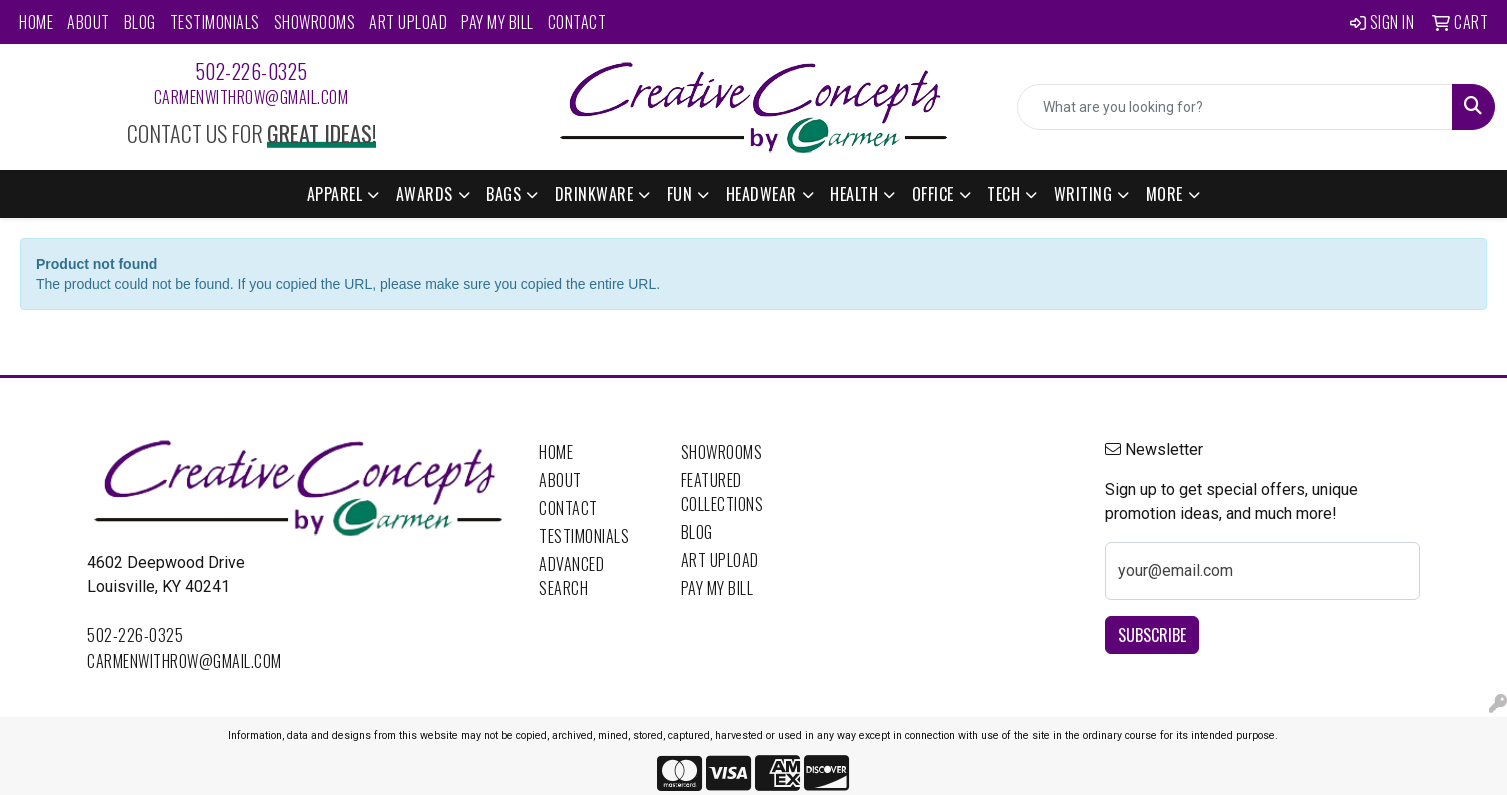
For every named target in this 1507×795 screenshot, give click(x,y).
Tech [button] (1003, 194)
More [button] (1164, 194)
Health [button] (854, 194)
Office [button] (933, 194)
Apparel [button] (335, 194)
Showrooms (315, 22)
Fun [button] (680, 194)
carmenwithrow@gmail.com (251, 97)
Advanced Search (571, 576)
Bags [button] (503, 194)
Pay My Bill (497, 22)
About (88, 22)
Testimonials (215, 22)
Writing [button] (1083, 194)
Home (36, 22)
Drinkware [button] (594, 194)
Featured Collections (722, 492)
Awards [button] (424, 194)
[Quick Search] (1235, 107)
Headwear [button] (761, 194)
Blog (140, 22)
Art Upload (408, 22)
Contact (577, 22)
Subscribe (1152, 635)
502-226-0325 (251, 71)
